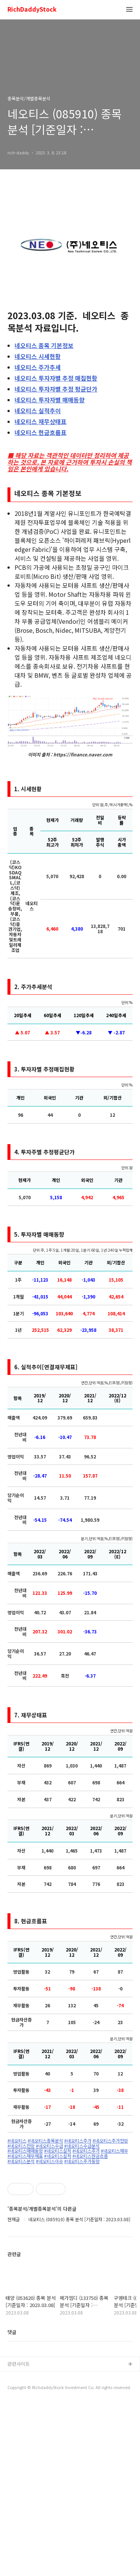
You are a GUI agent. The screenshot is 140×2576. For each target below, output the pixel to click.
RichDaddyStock (32, 9)
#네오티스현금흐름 (90, 2156)
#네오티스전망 (21, 2146)
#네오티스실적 (57, 2150)
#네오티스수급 (49, 2146)
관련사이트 (18, 2363)
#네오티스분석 (21, 2161)
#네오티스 (17, 2140)
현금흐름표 (40, 432)
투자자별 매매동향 (50, 399)
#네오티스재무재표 (25, 2156)
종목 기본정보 (44, 345)
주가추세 (38, 367)
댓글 (11, 2331)
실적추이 (38, 410)
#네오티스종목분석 (45, 2140)
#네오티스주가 (77, 2140)
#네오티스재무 (114, 2150)
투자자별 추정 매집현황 (56, 378)
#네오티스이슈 (49, 2161)
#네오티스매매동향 (25, 2150)
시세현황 (38, 356)
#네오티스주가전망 (110, 2140)
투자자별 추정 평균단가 (56, 388)
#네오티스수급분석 (82, 2146)
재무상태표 (40, 421)
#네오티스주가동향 (82, 2161)
